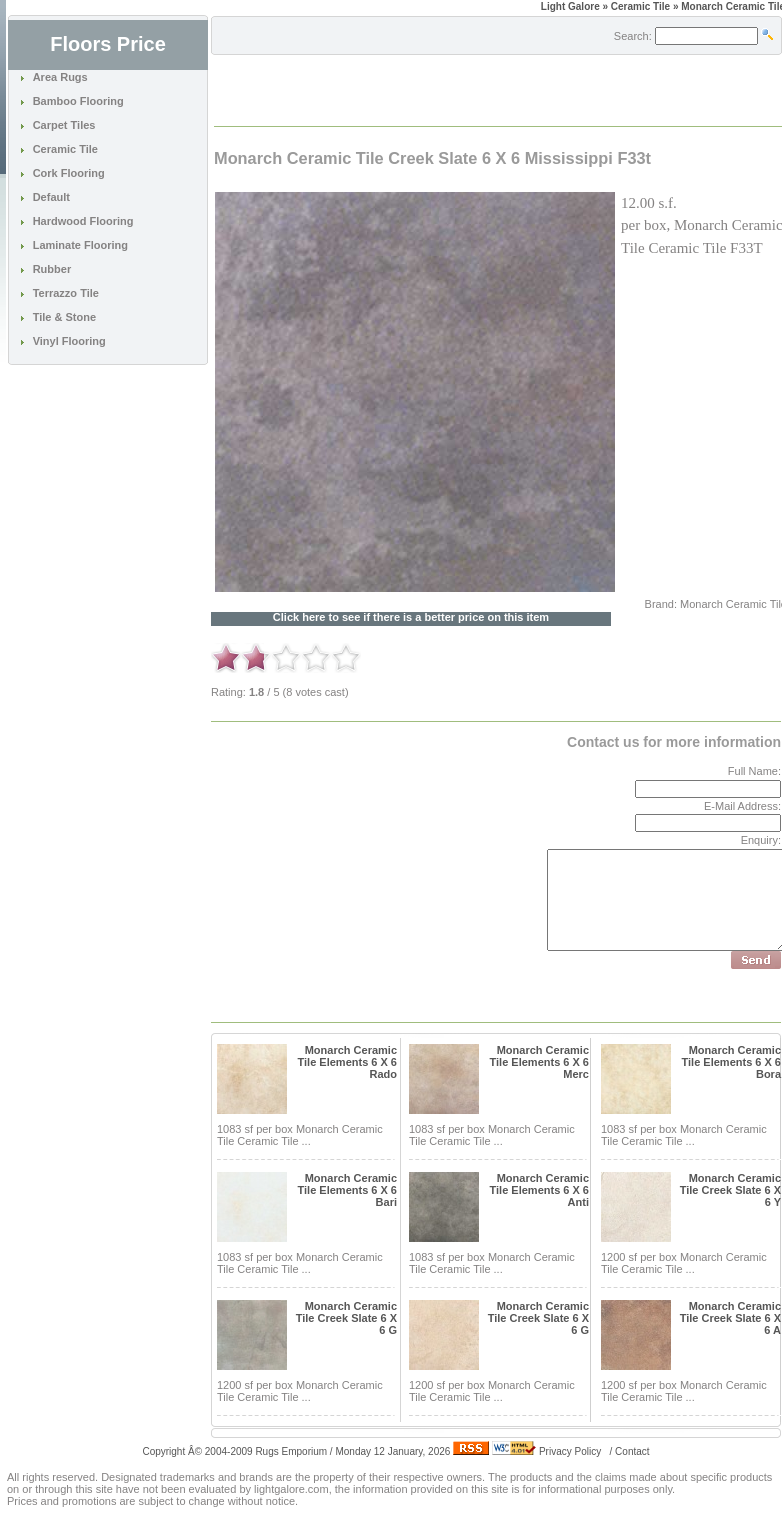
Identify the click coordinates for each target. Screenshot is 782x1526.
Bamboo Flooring (78, 101)
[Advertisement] (449, 89)
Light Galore (570, 6)
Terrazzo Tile (66, 293)
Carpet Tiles (64, 125)
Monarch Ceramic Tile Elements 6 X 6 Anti (539, 1190)
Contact (632, 1451)
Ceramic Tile (65, 149)
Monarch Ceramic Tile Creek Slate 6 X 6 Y (730, 1190)
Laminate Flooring (80, 245)
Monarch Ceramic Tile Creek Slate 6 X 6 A (730, 1318)
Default (51, 197)
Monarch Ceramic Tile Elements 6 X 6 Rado (347, 1062)
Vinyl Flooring (69, 341)
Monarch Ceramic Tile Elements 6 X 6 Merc (539, 1062)
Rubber (52, 269)
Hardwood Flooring (83, 221)
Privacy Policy (570, 1451)
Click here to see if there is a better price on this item (411, 617)
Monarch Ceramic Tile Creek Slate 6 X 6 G (346, 1318)
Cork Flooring (69, 173)
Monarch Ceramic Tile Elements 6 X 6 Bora (731, 1062)
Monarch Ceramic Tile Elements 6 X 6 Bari (347, 1190)
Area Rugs (60, 77)
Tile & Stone (64, 317)
